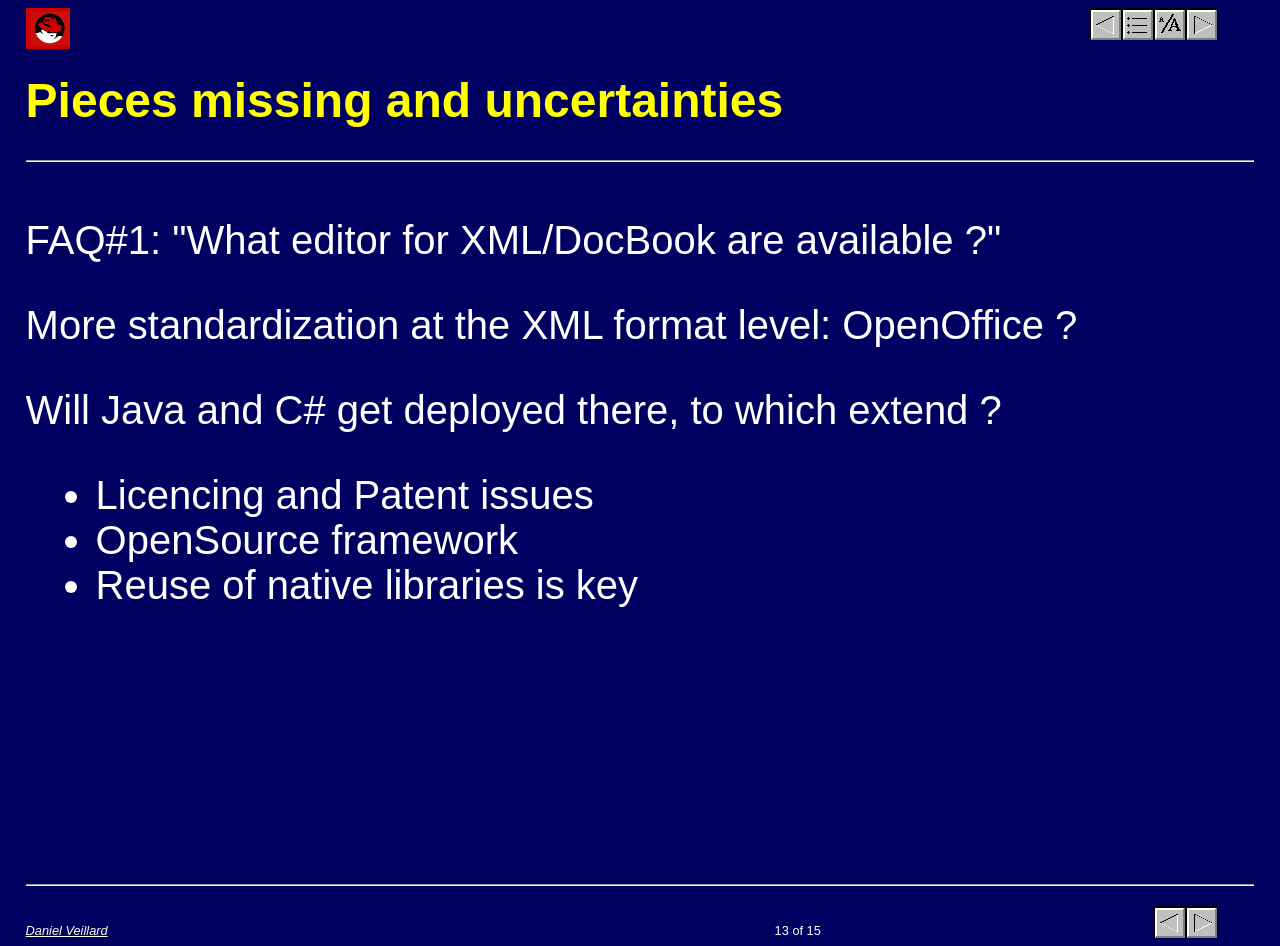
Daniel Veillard (67, 930)
